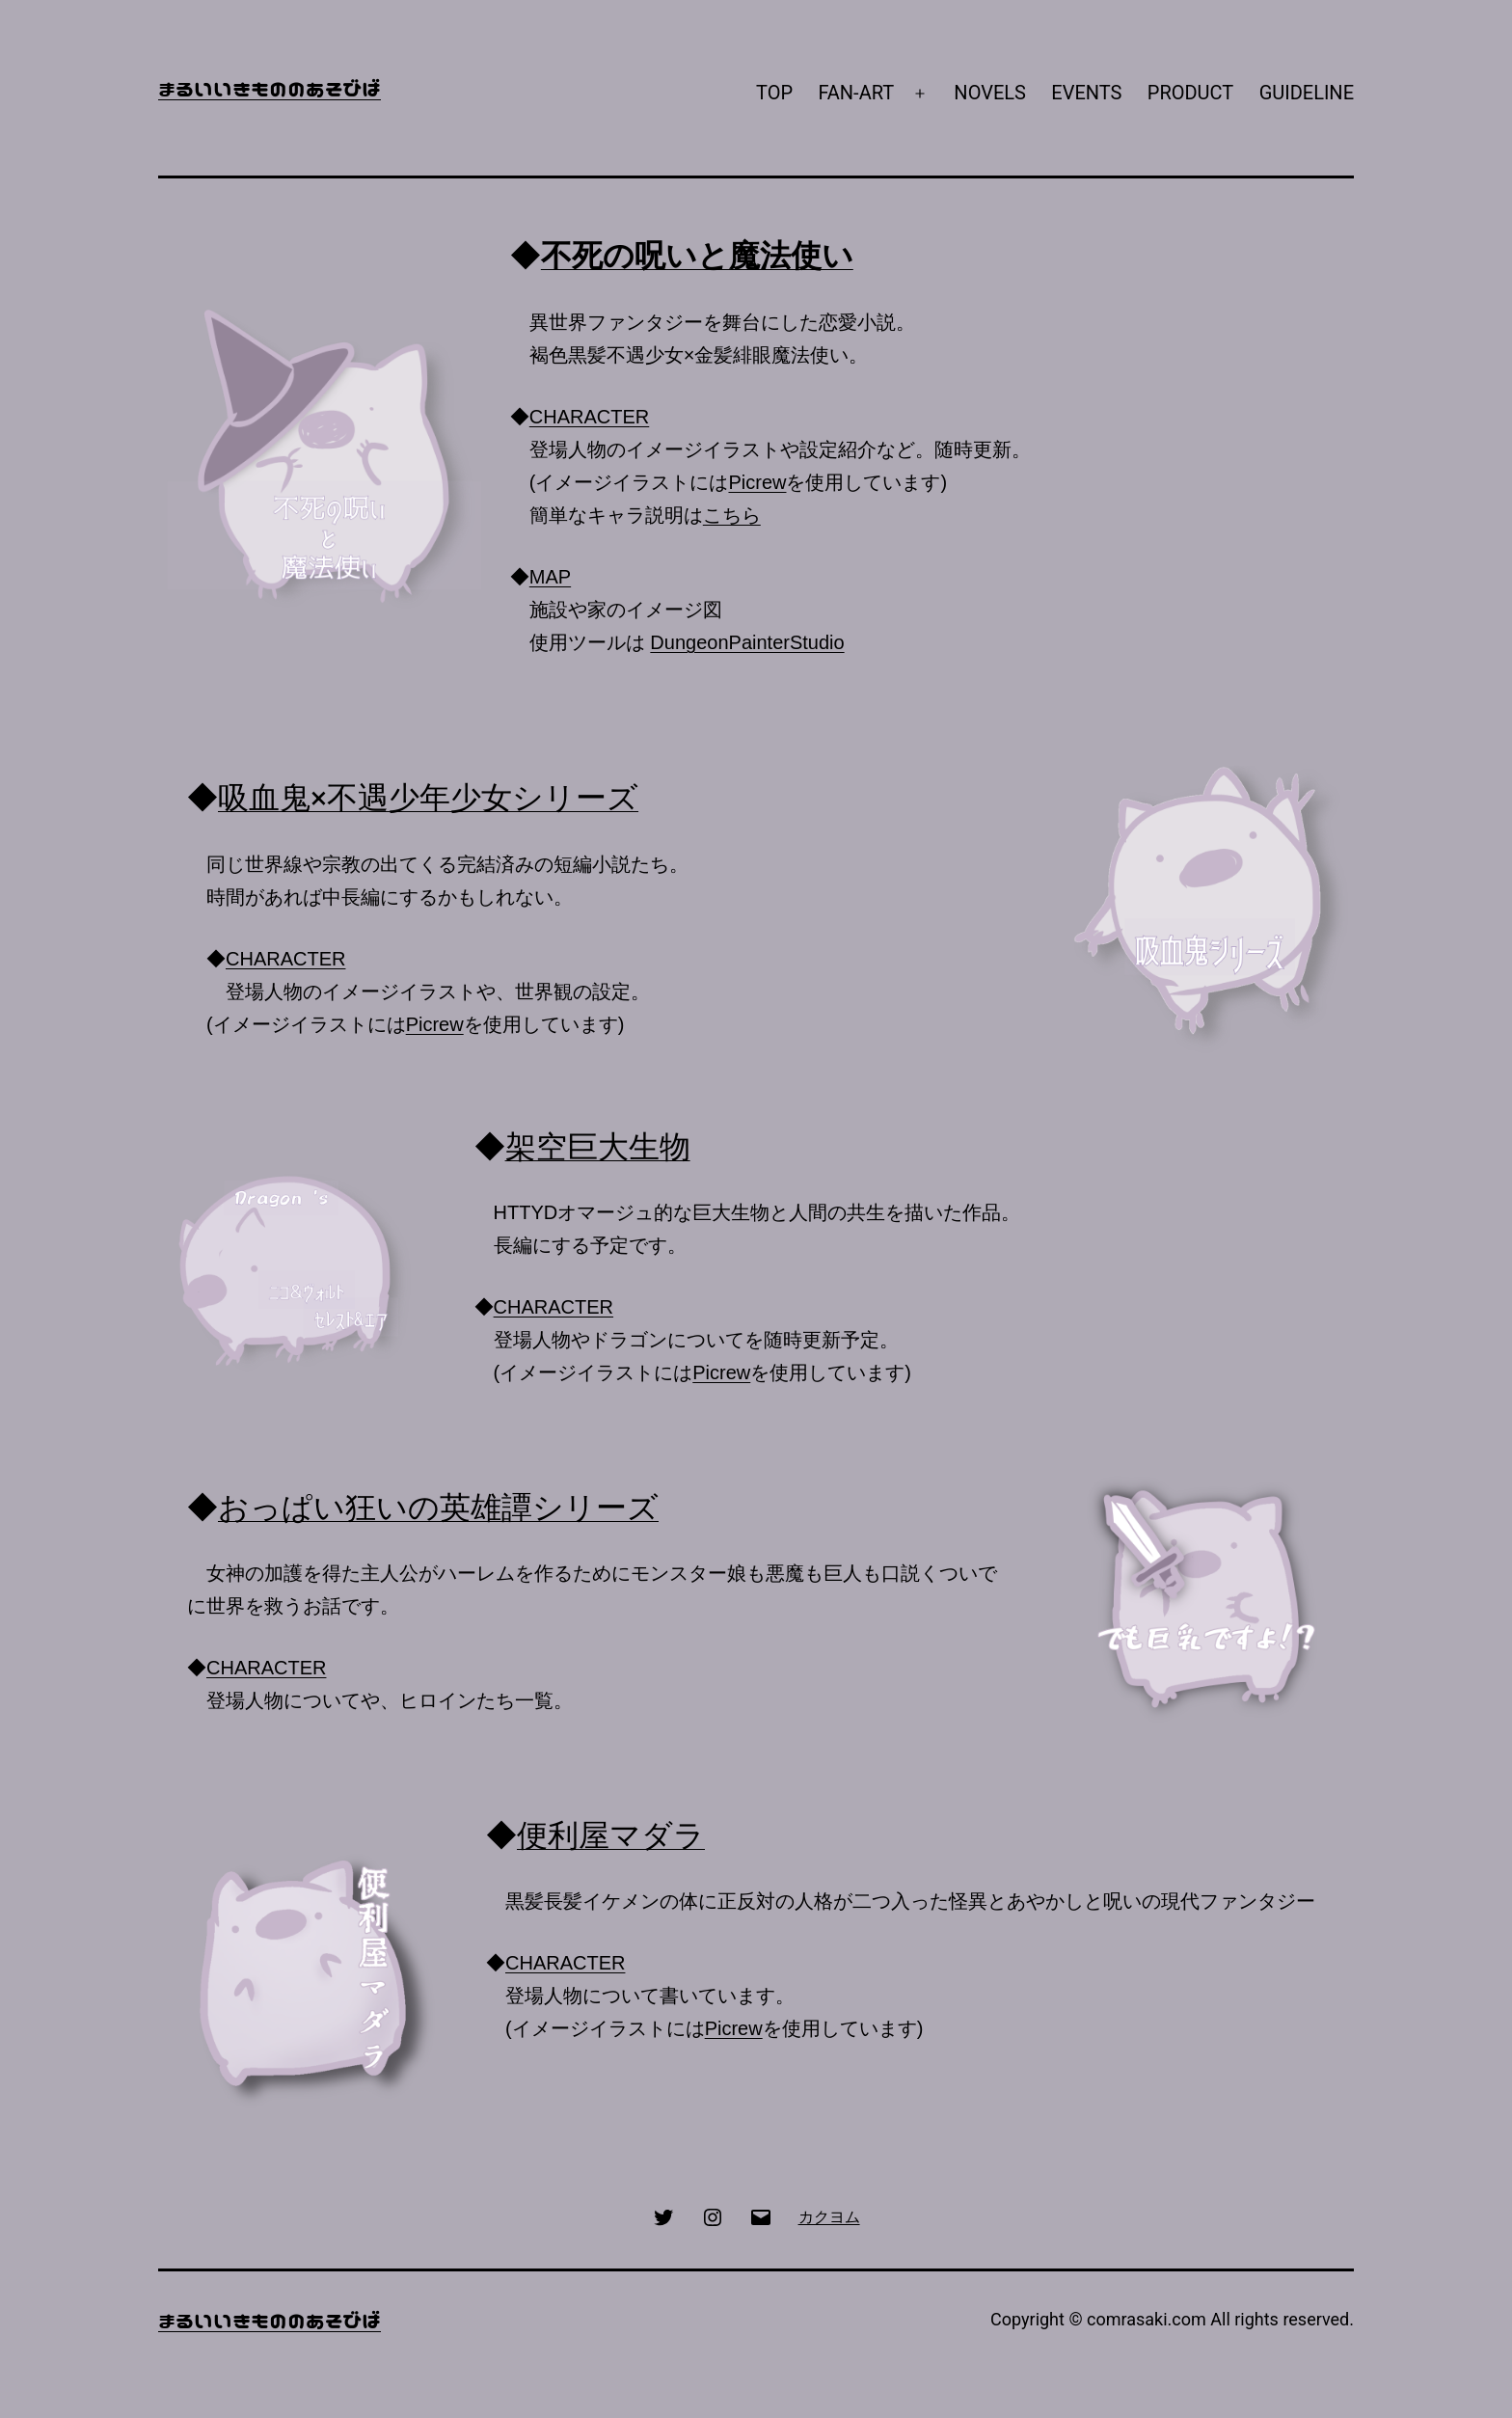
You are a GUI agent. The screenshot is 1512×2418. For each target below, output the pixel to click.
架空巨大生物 (597, 1146)
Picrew (757, 482)
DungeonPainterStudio (747, 642)
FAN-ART (856, 92)
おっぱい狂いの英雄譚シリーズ (438, 1507)
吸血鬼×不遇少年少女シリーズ (428, 797)
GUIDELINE (1306, 92)
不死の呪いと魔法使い (697, 255)
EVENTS (1086, 92)
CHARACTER (589, 416)
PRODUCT (1190, 92)
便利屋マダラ (611, 1835)
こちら (732, 515)
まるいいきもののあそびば (269, 87)
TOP (774, 92)
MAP (550, 576)
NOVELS (990, 92)
